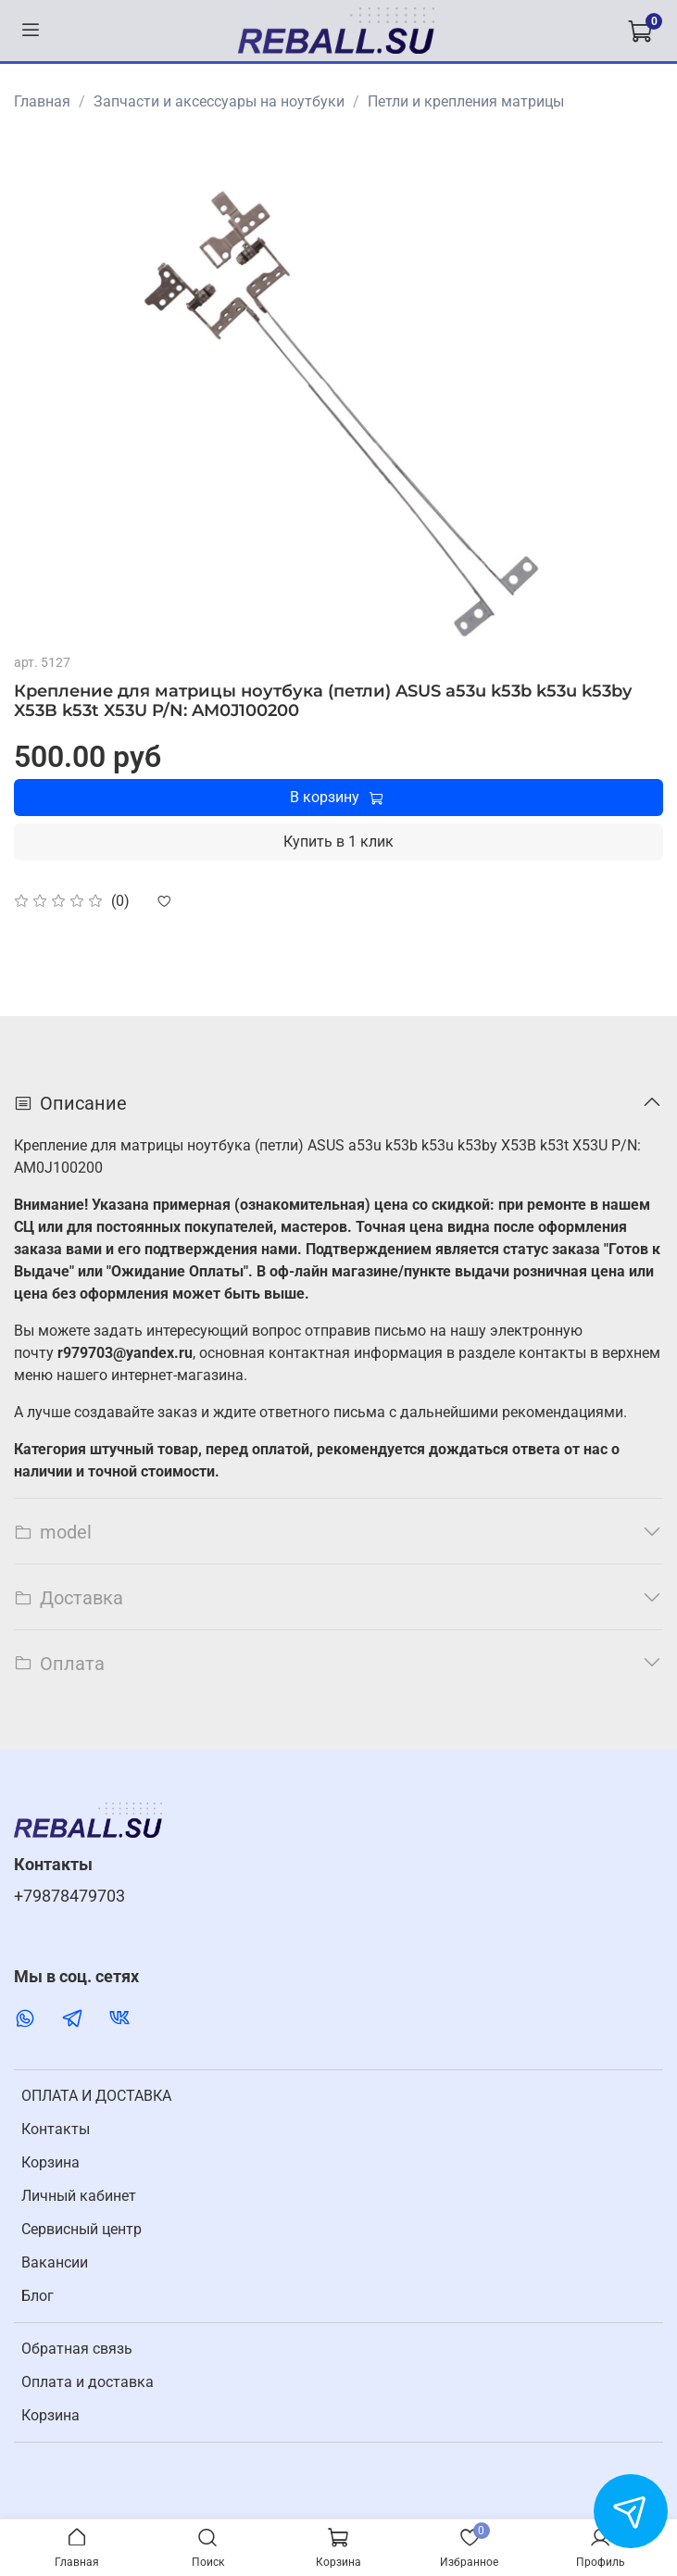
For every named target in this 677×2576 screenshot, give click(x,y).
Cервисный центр (81, 2229)
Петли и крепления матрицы (466, 101)
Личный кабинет (78, 2196)
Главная (42, 101)
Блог (37, 2296)
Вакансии (54, 2262)
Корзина (50, 2162)
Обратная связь (76, 2348)
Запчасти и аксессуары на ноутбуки (219, 101)
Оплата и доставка (87, 2382)
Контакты (55, 2129)
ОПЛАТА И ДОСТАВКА (96, 2096)
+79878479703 (69, 1896)
